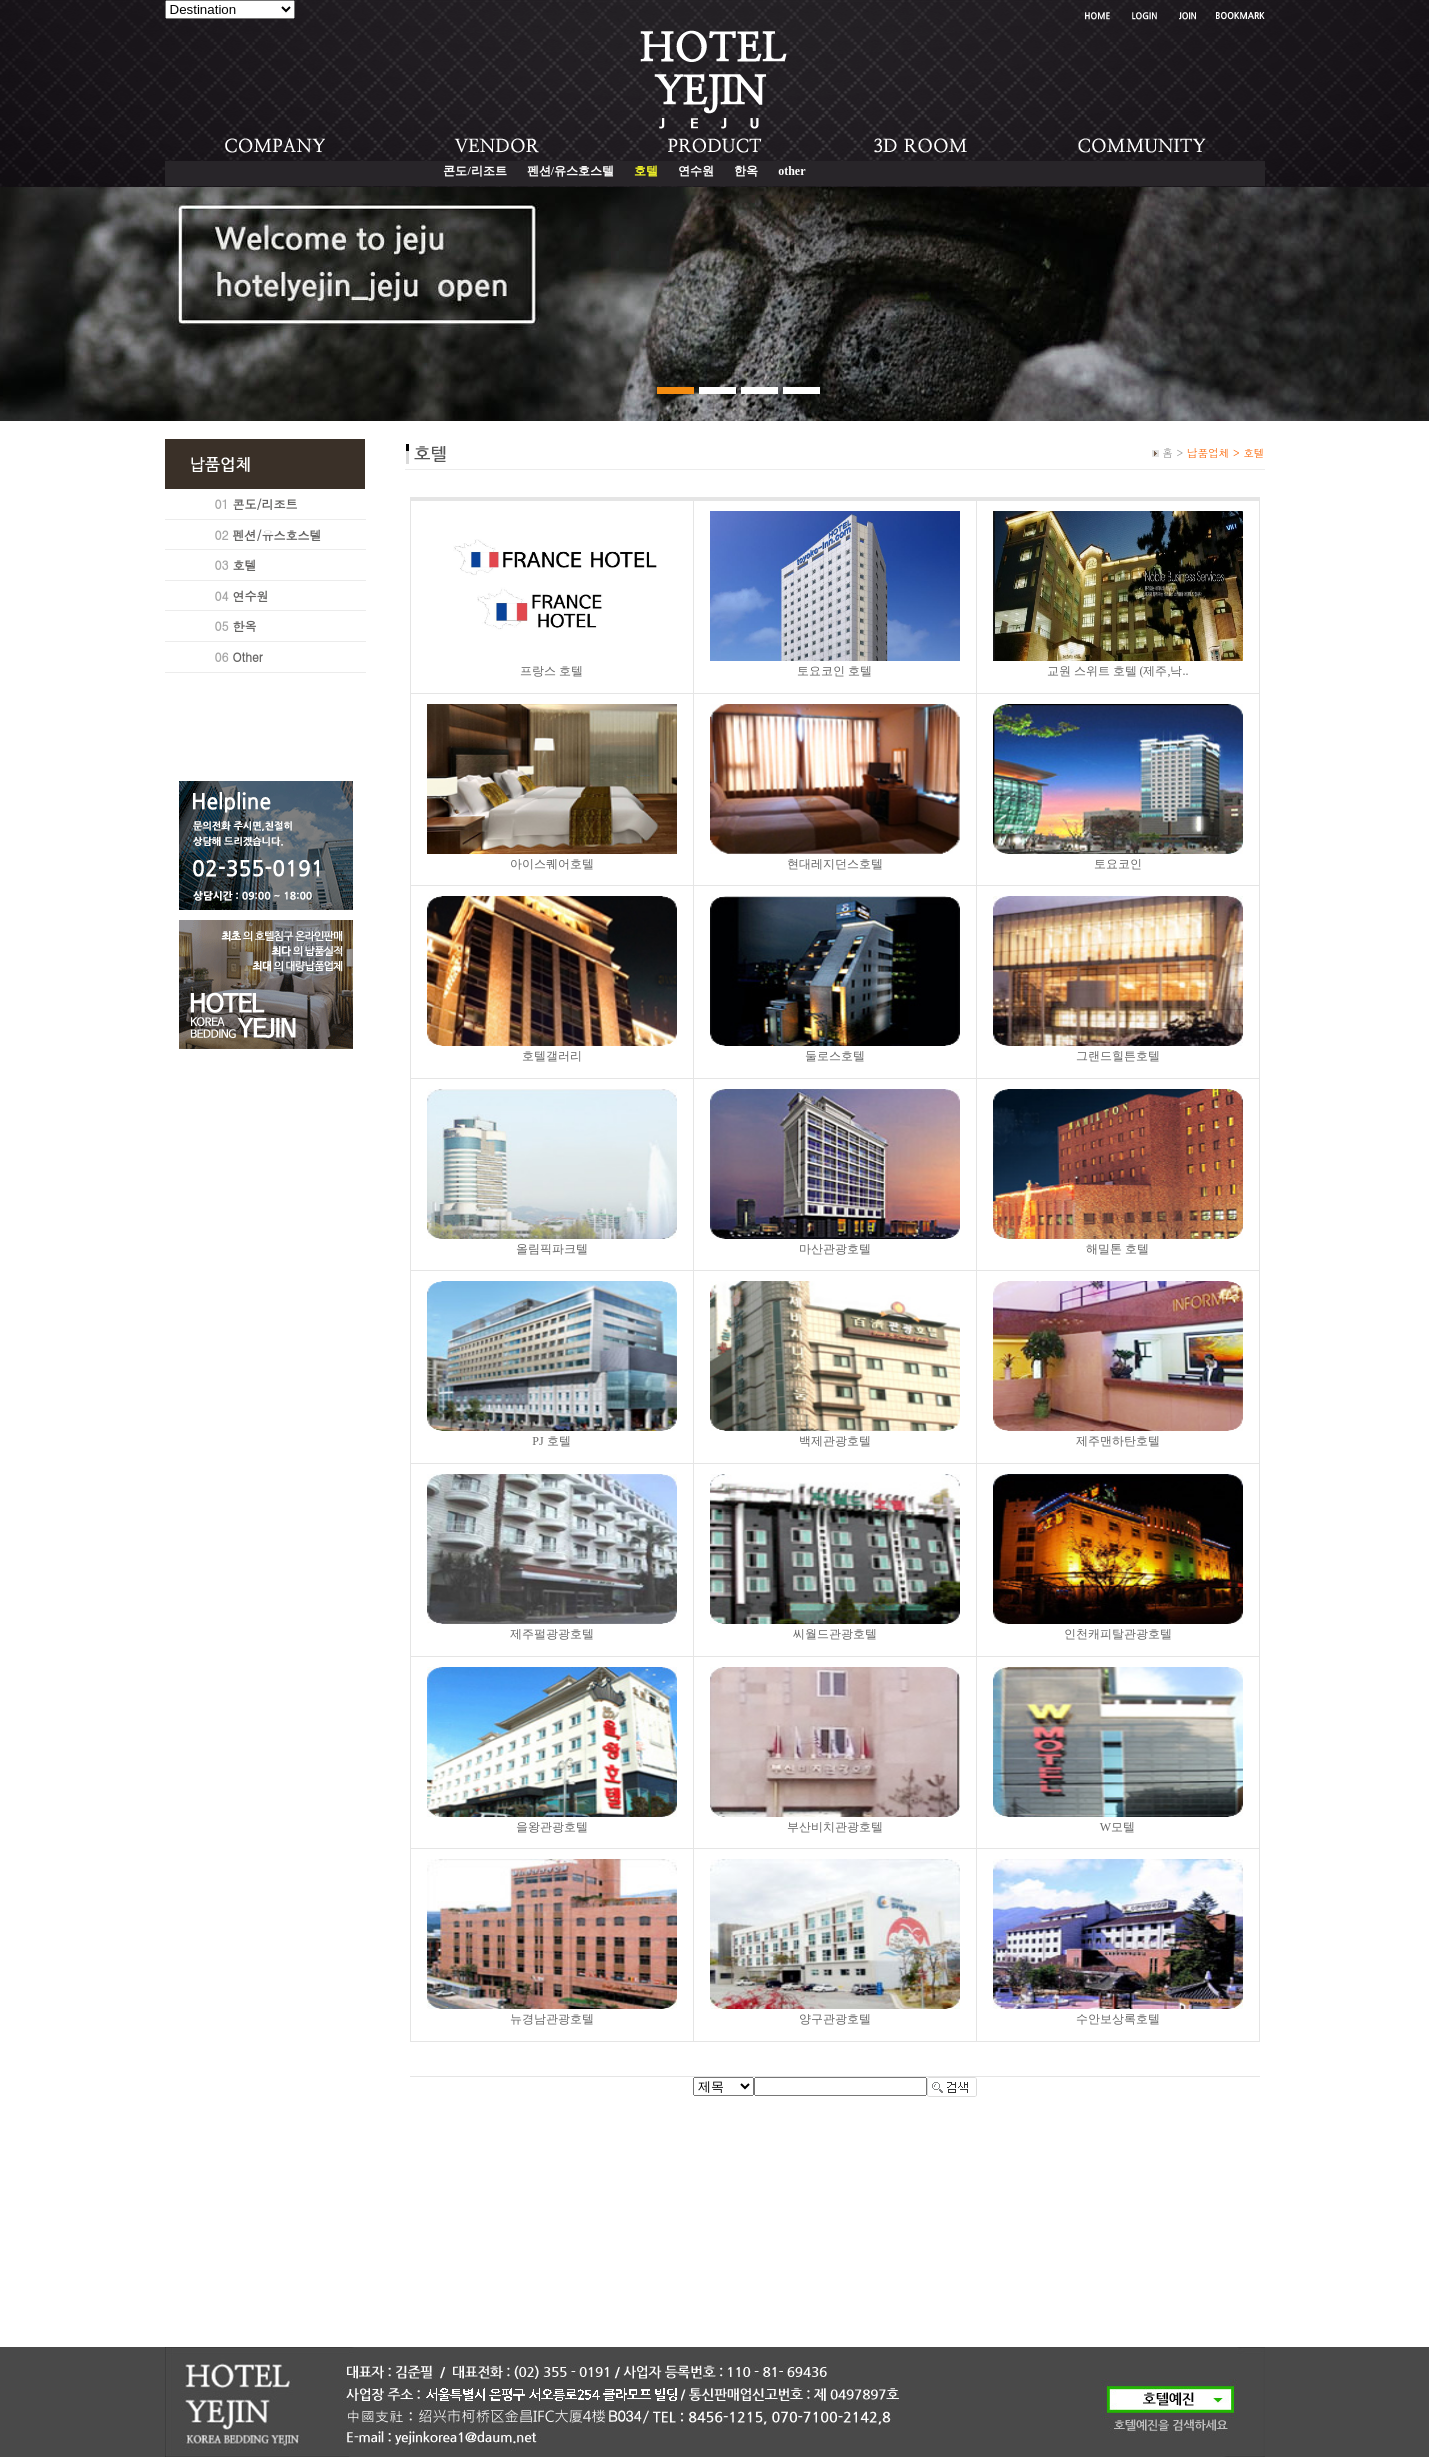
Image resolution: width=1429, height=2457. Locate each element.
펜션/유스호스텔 (570, 171)
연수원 (696, 171)
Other (248, 656)
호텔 (245, 564)
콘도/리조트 (474, 171)
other (791, 171)
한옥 (746, 171)
